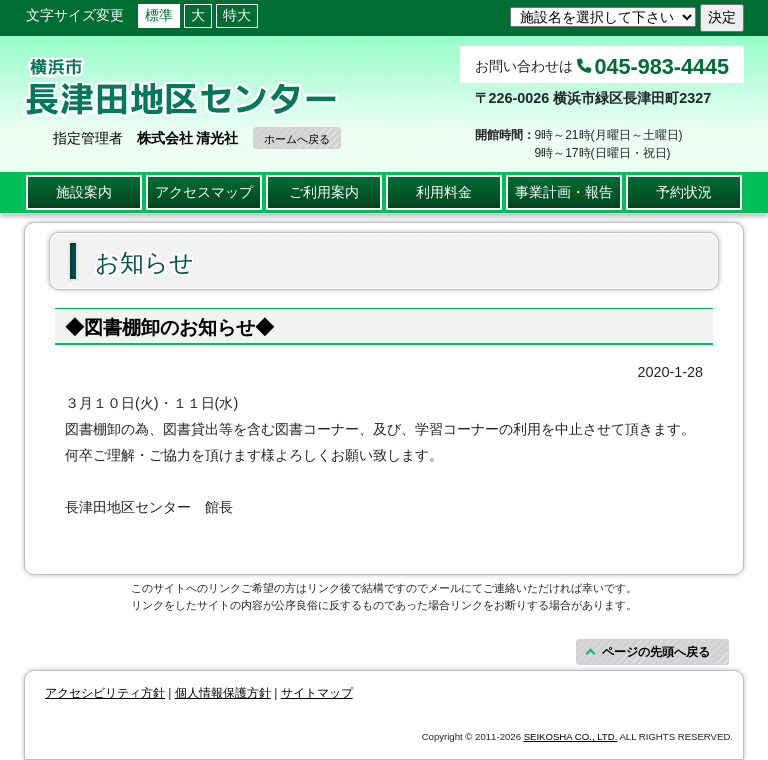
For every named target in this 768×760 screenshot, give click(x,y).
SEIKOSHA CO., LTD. (571, 736)
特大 (237, 15)
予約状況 (684, 192)
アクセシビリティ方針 (105, 693)
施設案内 (84, 192)
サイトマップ (317, 693)
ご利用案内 (324, 192)
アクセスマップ (204, 192)
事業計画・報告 (564, 192)
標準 (159, 15)
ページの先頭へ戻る (656, 652)
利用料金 (444, 192)
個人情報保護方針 (223, 693)
